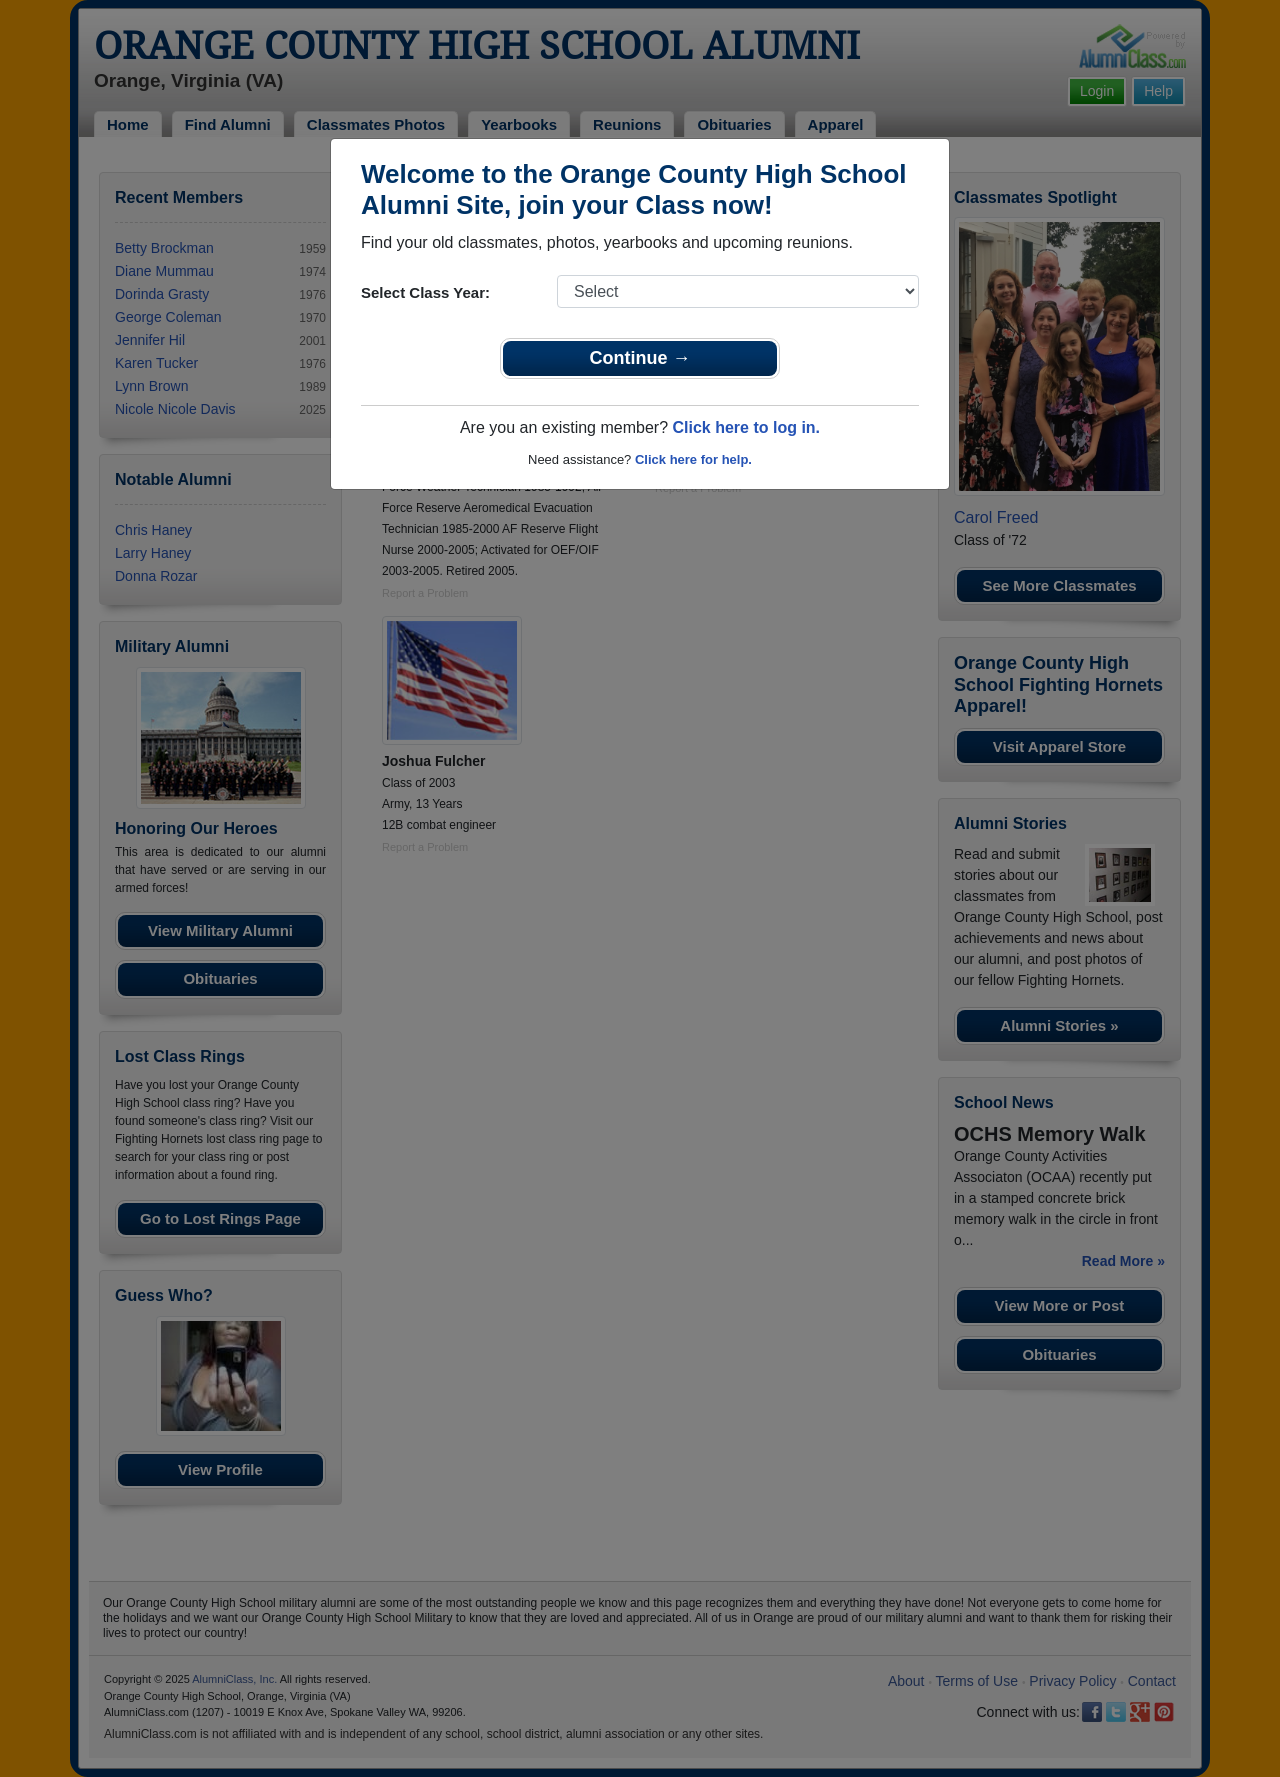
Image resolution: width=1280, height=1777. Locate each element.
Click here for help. (693, 459)
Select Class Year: (425, 292)
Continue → (640, 358)
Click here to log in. (746, 427)
